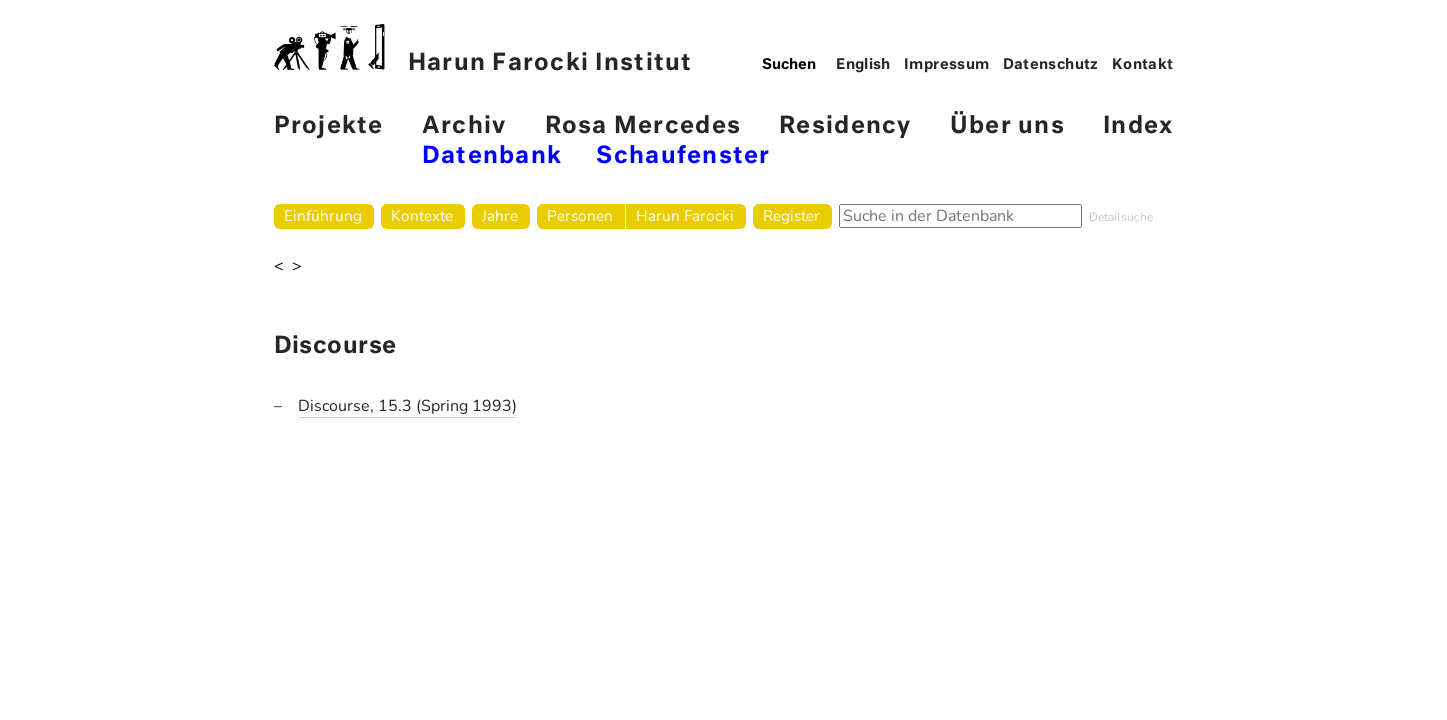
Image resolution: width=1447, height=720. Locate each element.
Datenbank (492, 156)
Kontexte (422, 215)
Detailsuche (1121, 217)
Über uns (1007, 126)
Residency (845, 126)
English (863, 65)
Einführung (323, 215)
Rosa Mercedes (643, 126)
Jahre (500, 215)
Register (791, 215)
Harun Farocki (685, 215)
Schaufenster (683, 156)
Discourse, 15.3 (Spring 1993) (407, 406)
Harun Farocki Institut (483, 49)
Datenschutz (1051, 65)
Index (1138, 126)
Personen (580, 215)
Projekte (329, 126)
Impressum (946, 65)
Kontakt (1143, 65)
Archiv (464, 126)
